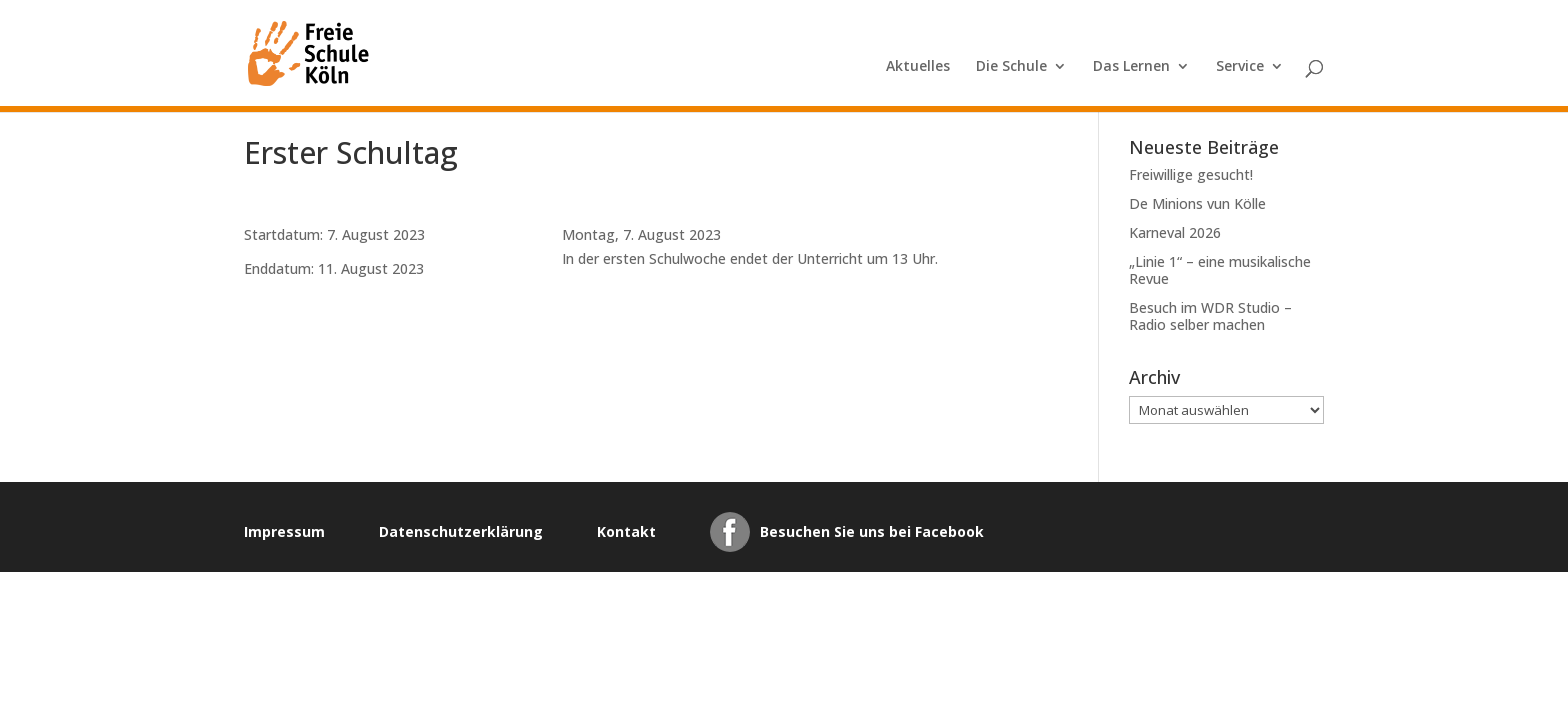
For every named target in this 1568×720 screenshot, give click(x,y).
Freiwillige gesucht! (1191, 174)
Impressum (284, 531)
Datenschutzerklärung (461, 531)
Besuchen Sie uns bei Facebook (872, 531)
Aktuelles (918, 67)
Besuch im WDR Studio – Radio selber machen (1210, 316)
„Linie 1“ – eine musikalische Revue (1220, 270)
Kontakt (626, 531)
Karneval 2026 (1175, 232)
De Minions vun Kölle (1197, 203)
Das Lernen (1131, 67)
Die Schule (1011, 67)
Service (1240, 67)
